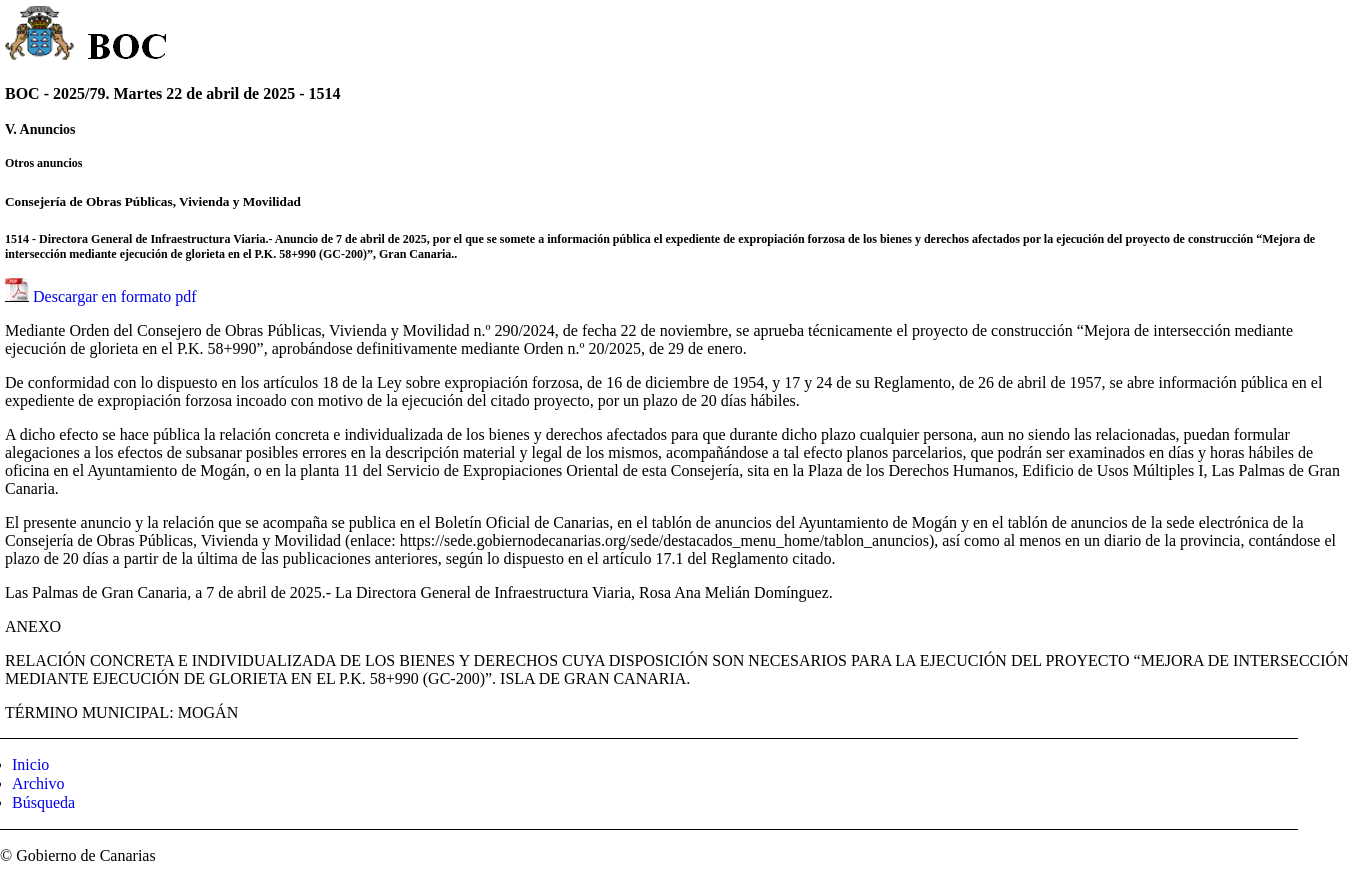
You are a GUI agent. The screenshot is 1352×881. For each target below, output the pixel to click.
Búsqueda (43, 802)
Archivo (38, 783)
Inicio (30, 764)
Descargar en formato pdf (115, 296)
